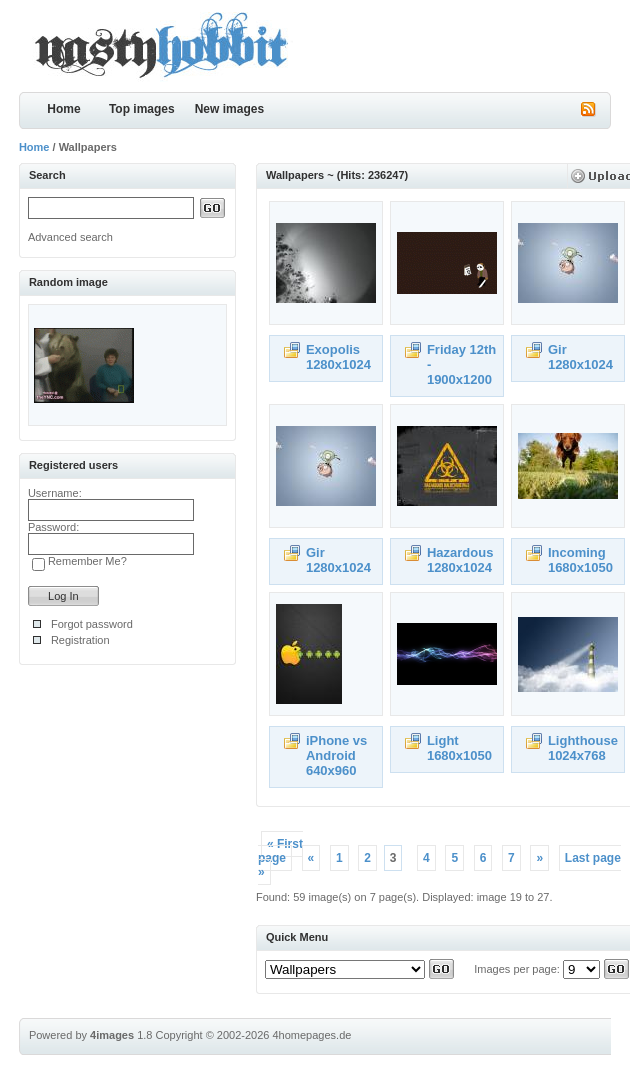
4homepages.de (311, 1035)
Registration (80, 640)
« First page (280, 851)
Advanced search (70, 237)
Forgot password (92, 624)
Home (63, 109)
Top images (142, 109)
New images (229, 109)
